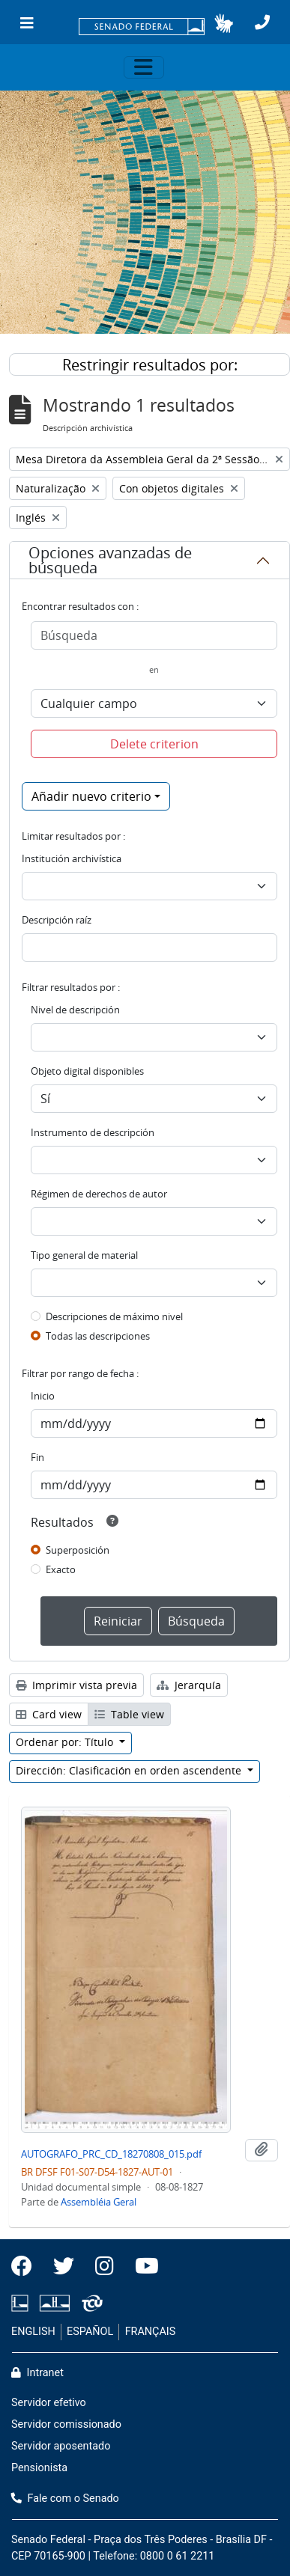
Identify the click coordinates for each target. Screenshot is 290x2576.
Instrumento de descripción (92, 1132)
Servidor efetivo (48, 2402)
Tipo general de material (84, 1255)
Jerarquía (189, 1685)
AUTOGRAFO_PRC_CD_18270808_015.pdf (111, 2154)
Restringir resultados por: (150, 365)
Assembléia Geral (98, 2202)
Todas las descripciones (98, 1336)
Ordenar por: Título (66, 1742)
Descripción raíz (56, 920)
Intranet (37, 2372)
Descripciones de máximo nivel (114, 1316)
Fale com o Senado (65, 2498)
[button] (223, 23)
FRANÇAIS (150, 2331)
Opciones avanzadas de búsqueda (110, 560)
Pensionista (39, 2467)
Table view (129, 1714)
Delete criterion (154, 744)
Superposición (77, 1550)
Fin (37, 1457)
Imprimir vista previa (76, 1685)
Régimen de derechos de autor (99, 1193)
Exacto (61, 1569)
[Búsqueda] (154, 635)
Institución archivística (71, 858)
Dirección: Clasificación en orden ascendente (130, 1770)
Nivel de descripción (75, 1009)
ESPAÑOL (90, 2331)
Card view (49, 1714)
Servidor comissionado (66, 2424)
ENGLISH (33, 2331)
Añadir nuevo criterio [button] (91, 796)
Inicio (43, 1396)
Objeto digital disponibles (87, 1071)
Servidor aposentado (60, 2446)
